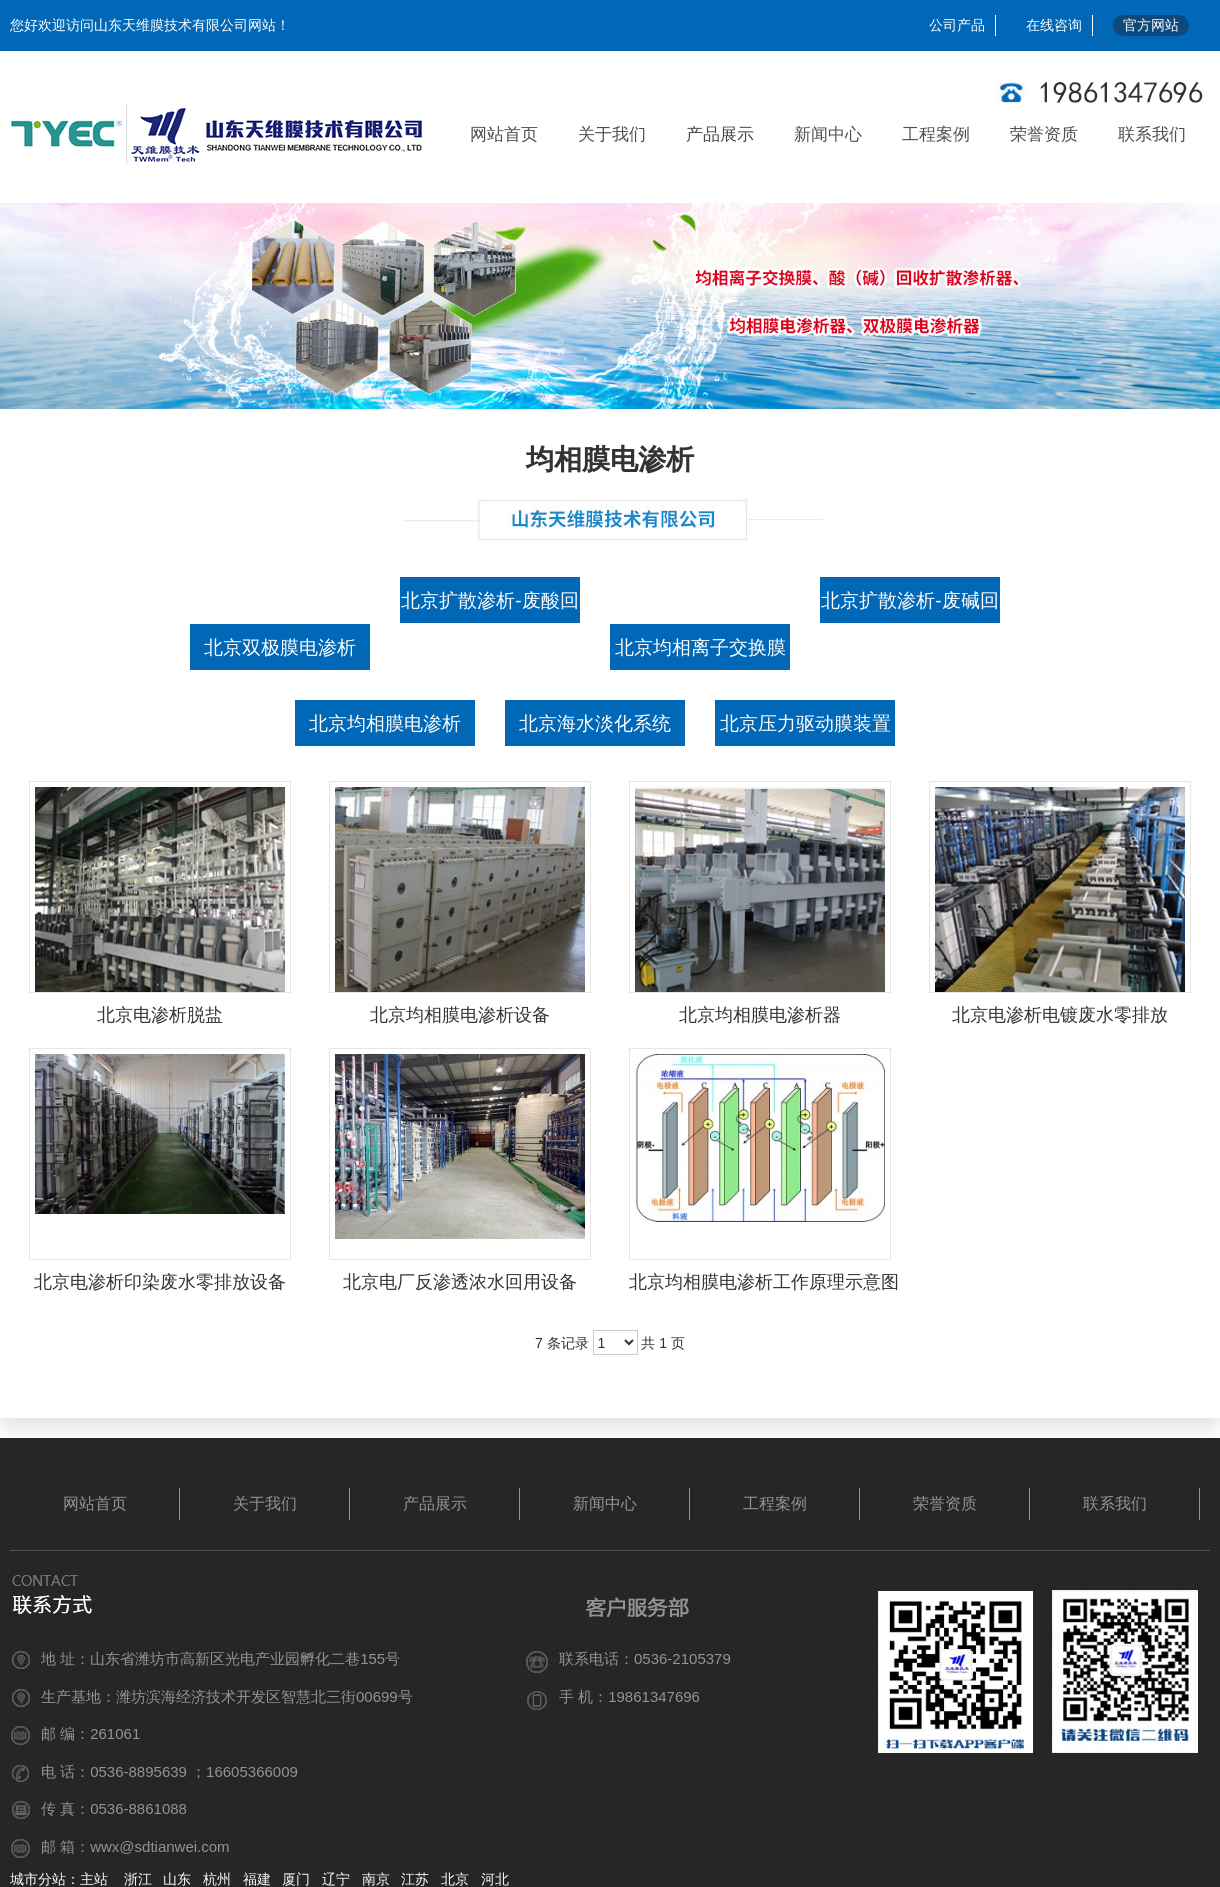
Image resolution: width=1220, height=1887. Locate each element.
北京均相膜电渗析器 (760, 1015)
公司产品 (957, 25)
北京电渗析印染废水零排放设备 (160, 1282)
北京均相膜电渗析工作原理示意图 (764, 1282)
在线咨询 (1054, 25)
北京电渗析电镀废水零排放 (1060, 1015)
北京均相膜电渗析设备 (460, 1015)
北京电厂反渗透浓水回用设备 (460, 1282)
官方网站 (1151, 25)
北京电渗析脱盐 (160, 1015)
